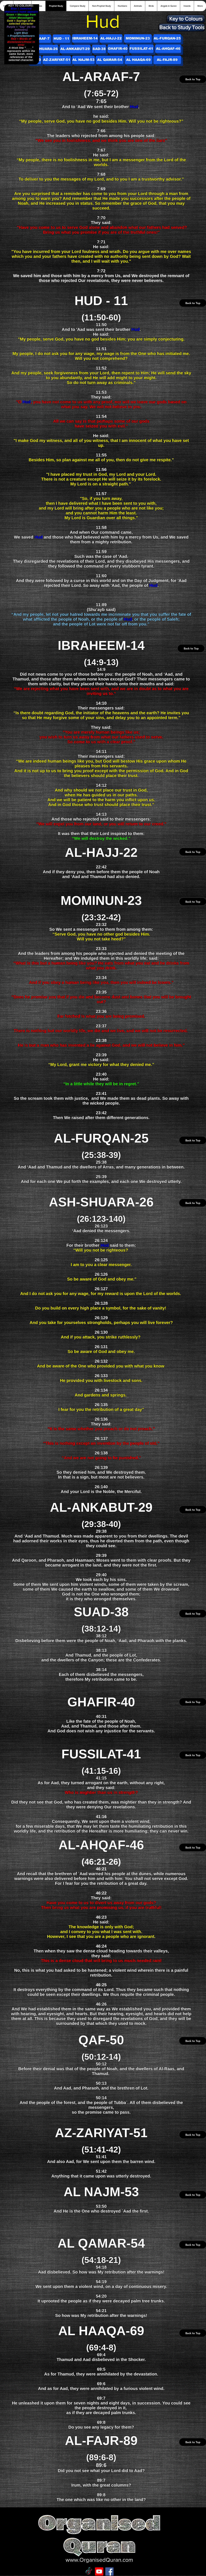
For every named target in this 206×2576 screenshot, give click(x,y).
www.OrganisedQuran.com (99, 2560)
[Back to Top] (191, 648)
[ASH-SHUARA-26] (42, 49)
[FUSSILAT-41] (141, 49)
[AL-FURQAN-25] (167, 38)
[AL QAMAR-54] (109, 60)
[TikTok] (89, 2571)
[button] (185, 19)
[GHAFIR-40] (118, 49)
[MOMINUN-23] (138, 38)
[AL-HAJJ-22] (111, 38)
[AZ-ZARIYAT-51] (56, 60)
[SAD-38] (99, 49)
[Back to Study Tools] (181, 27)
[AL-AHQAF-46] (168, 49)
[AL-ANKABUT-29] (75, 49)
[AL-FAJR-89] (167, 60)
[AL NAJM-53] (83, 60)
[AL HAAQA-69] (138, 60)
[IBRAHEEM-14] (85, 38)
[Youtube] (99, 2571)
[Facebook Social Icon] (109, 2571)
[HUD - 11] (61, 38)
